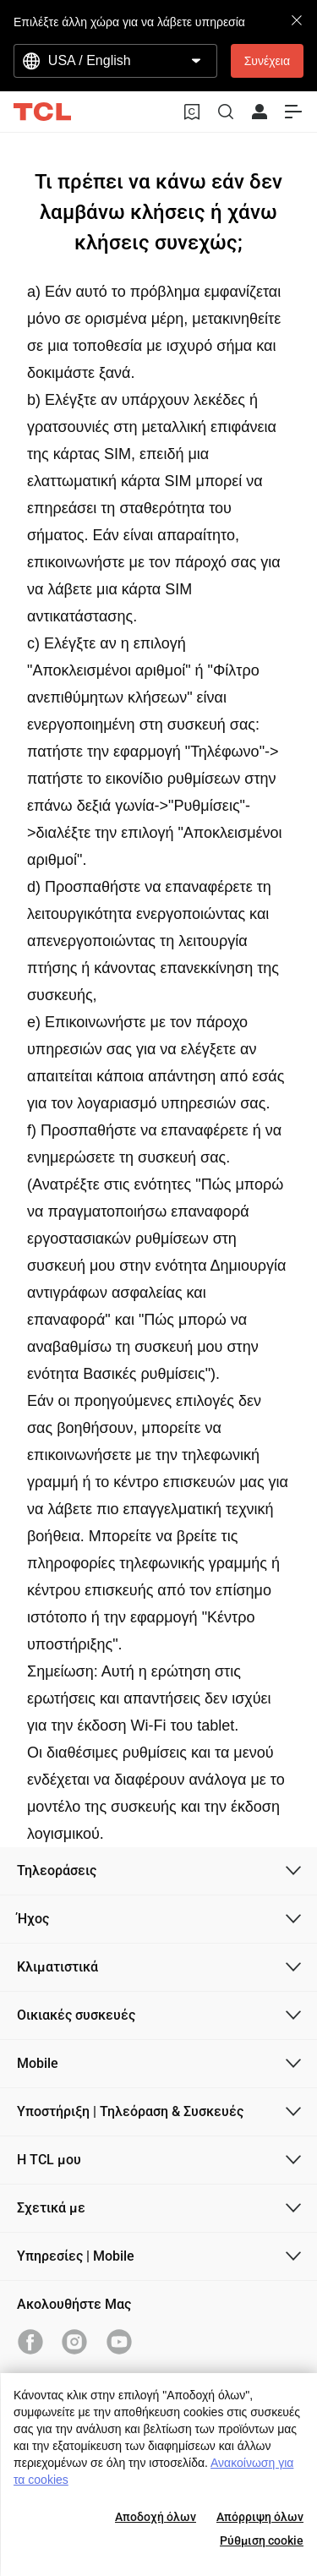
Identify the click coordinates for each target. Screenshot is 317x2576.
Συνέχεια (267, 61)
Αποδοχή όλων (155, 2517)
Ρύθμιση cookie (261, 2540)
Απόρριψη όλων (259, 2517)
